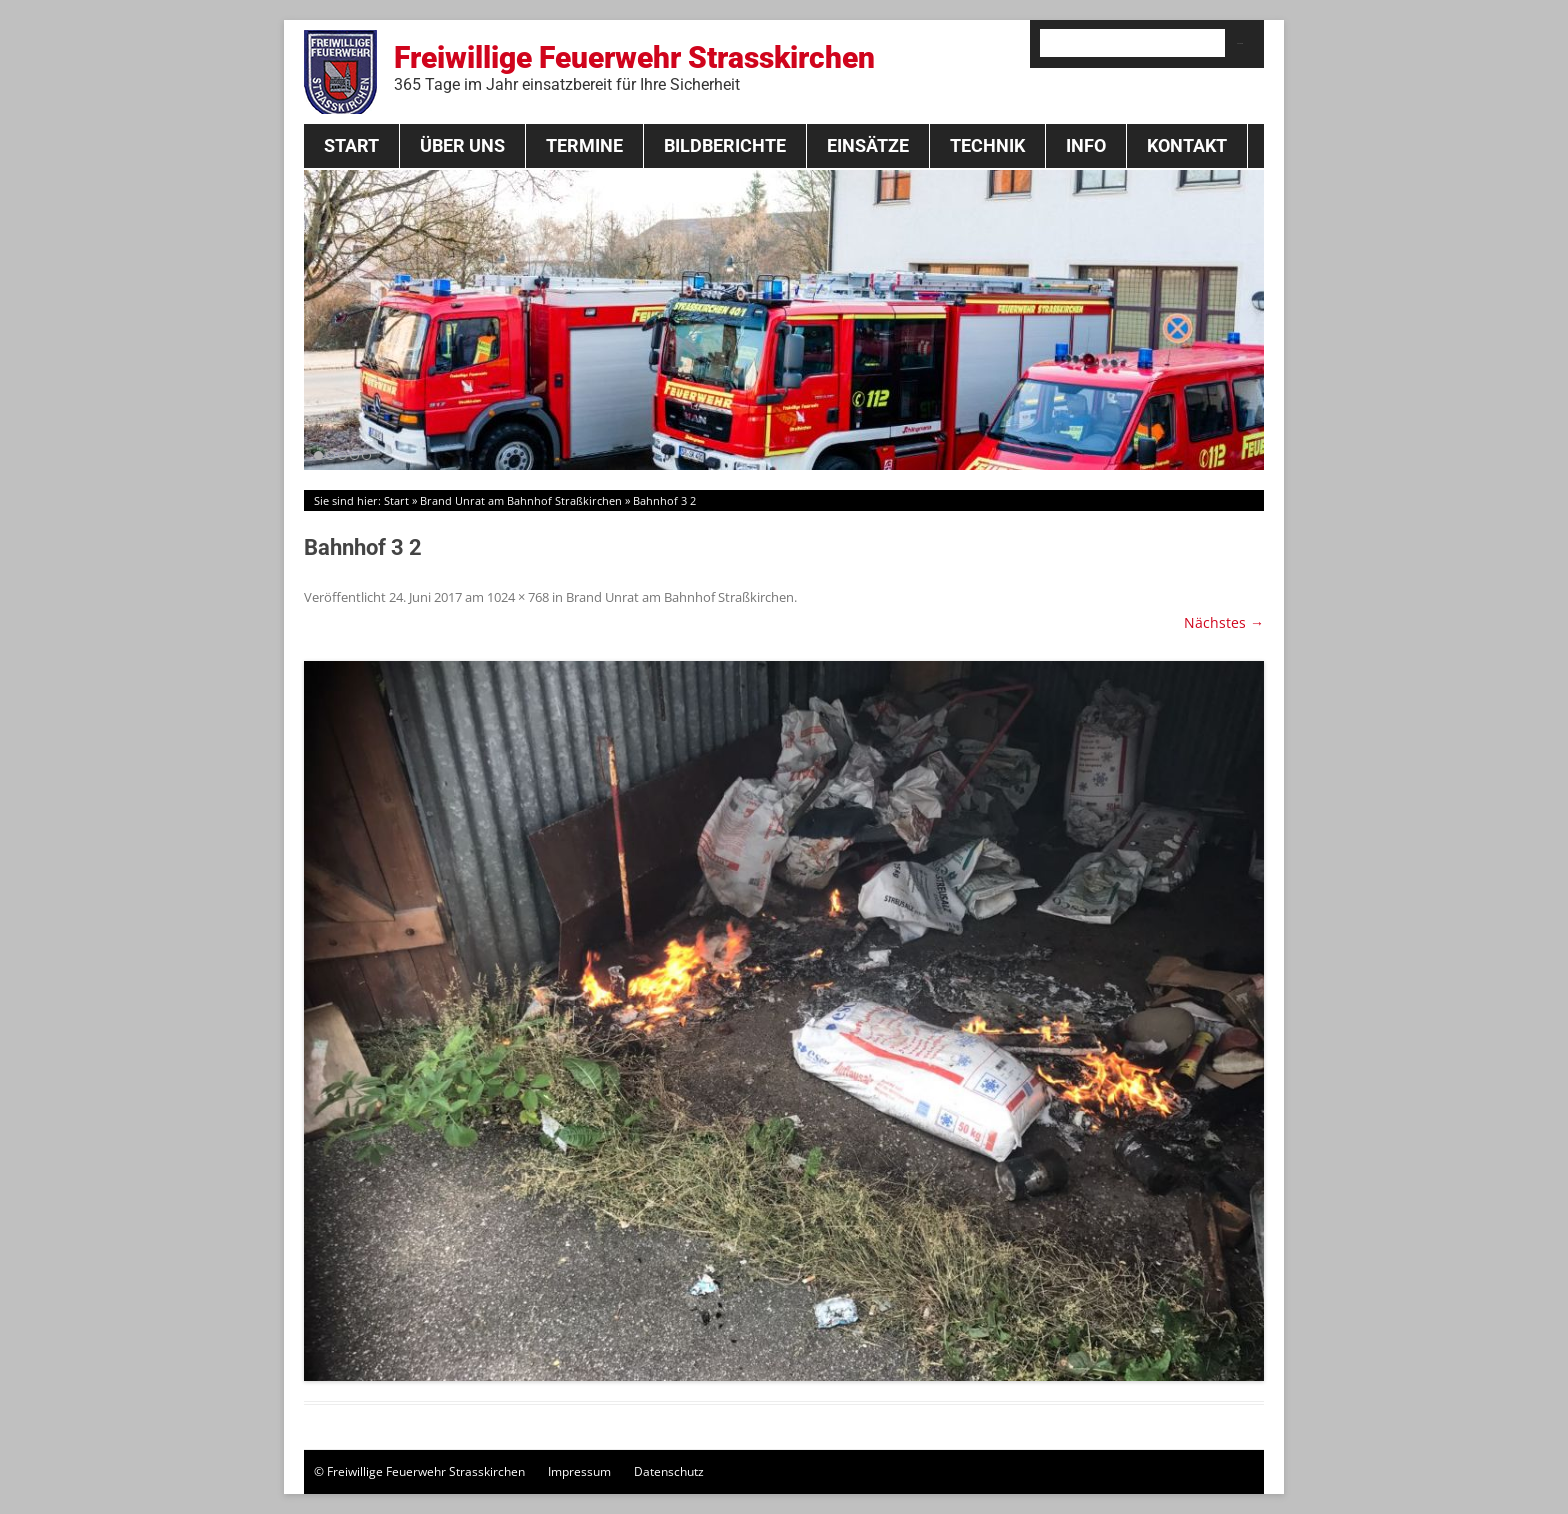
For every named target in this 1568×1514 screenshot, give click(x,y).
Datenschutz (669, 1471)
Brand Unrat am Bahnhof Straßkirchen (521, 500)
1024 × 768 (518, 597)
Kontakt (1187, 145)
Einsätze (868, 145)
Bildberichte (725, 145)
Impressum (579, 1471)
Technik (987, 145)
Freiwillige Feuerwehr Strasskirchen (634, 67)
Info (1086, 145)
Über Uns (462, 145)
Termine (584, 145)
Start (351, 145)
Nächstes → (1224, 622)
